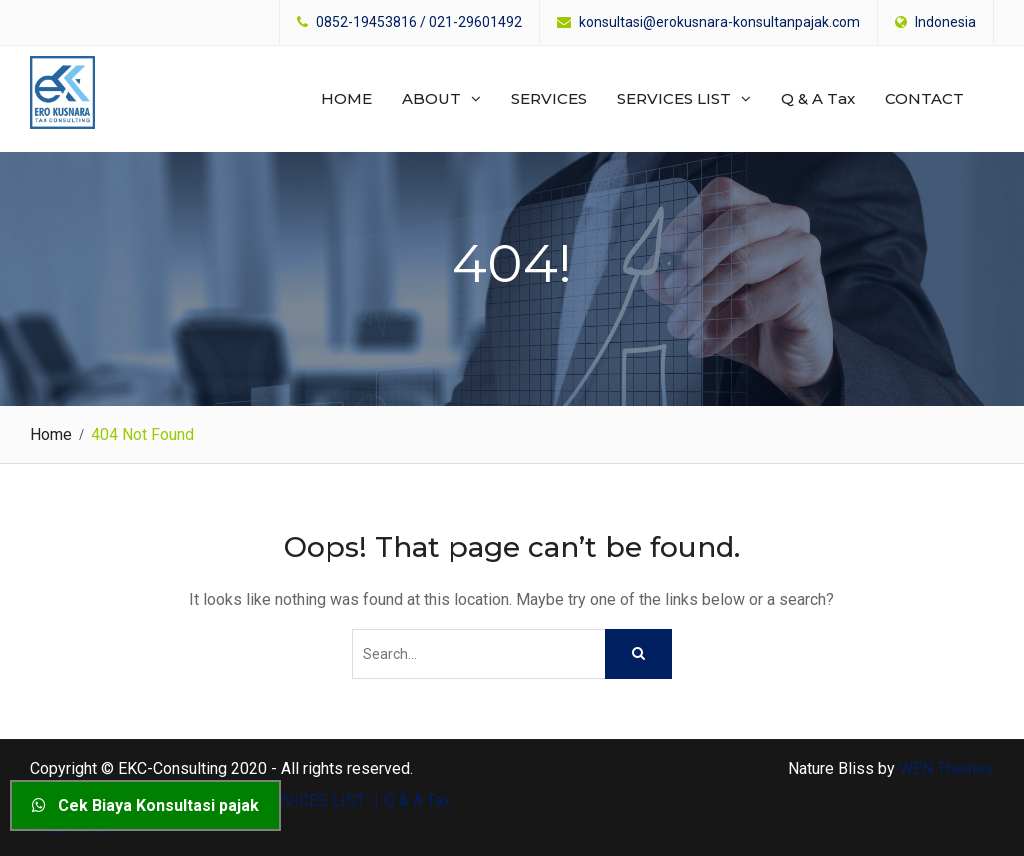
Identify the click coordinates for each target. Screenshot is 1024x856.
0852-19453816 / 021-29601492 (419, 22)
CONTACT (924, 98)
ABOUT (431, 98)
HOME (346, 98)
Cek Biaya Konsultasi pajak (145, 805)
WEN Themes (946, 767)
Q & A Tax (818, 98)
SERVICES (549, 98)
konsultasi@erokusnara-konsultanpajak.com (719, 22)
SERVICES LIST (674, 98)
